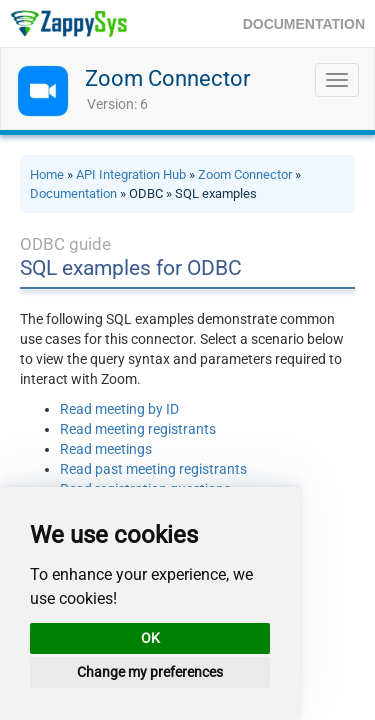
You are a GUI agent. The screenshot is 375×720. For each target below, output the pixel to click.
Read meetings (106, 449)
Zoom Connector (167, 78)
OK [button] (150, 638)
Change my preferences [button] (150, 672)
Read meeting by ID (119, 409)
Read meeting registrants (138, 429)
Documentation (73, 193)
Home (47, 174)
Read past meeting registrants (153, 469)
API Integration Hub (131, 174)
